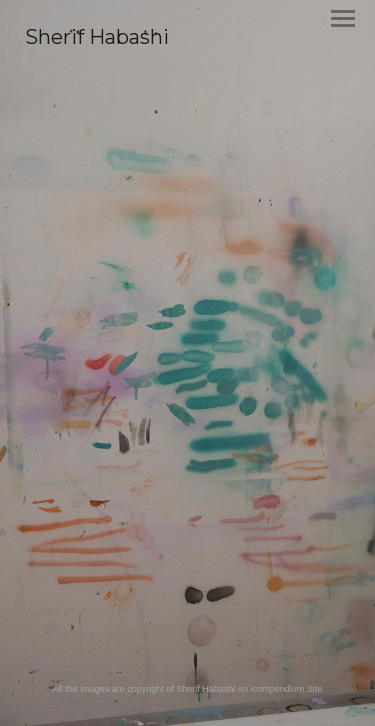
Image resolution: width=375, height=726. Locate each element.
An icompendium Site (279, 689)
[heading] (97, 40)
